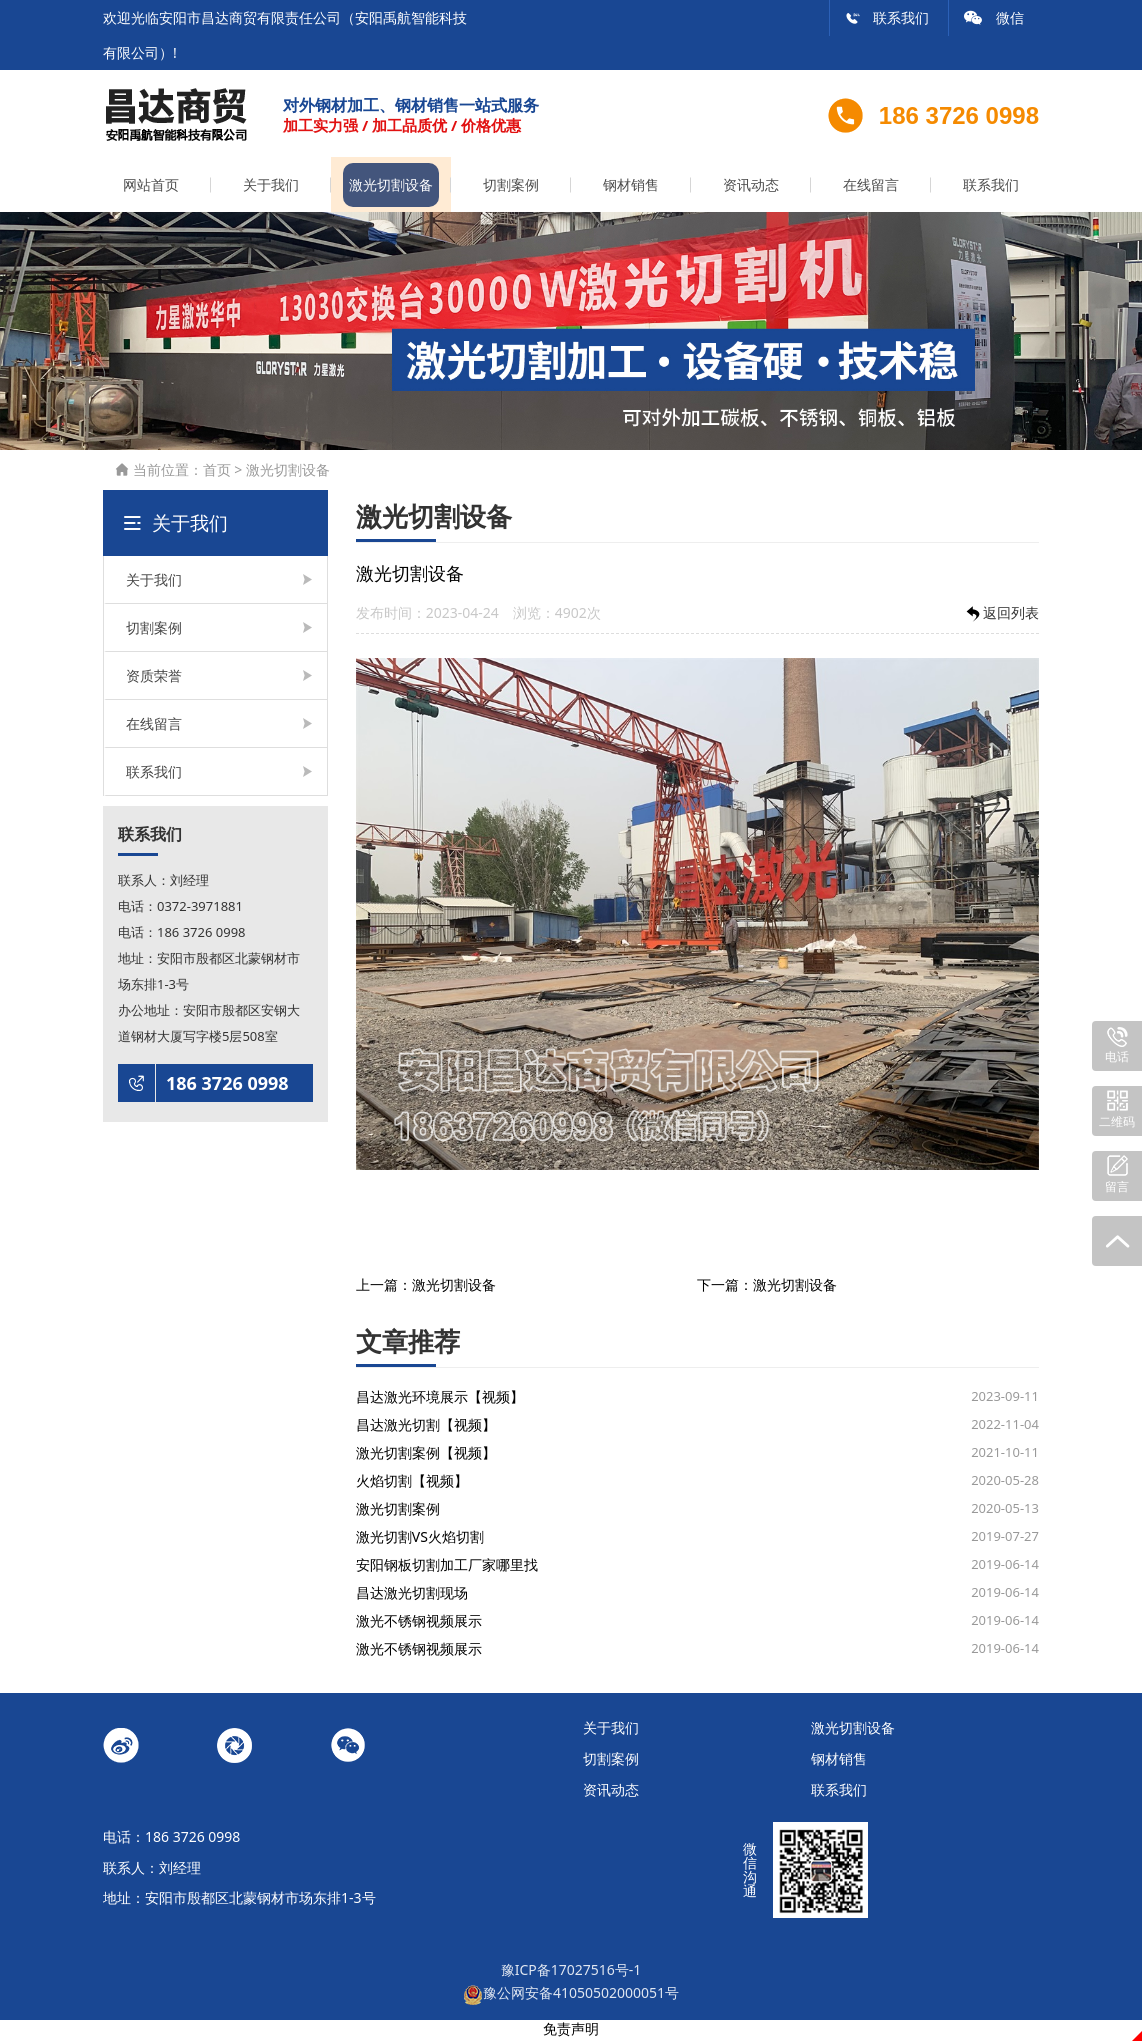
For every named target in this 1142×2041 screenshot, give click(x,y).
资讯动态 (751, 187)
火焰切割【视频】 (412, 1483)
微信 (994, 17)
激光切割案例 (398, 1511)
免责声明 (571, 2031)
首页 (217, 472)
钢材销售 (631, 187)
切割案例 (511, 187)
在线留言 (871, 187)
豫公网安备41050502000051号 (571, 1995)
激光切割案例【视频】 (426, 1455)
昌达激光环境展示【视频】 (440, 1399)
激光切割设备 (391, 187)
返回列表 (1001, 616)
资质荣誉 (154, 678)
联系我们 (887, 17)
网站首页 (151, 187)
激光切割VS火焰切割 (420, 1539)
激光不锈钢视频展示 (419, 1623)
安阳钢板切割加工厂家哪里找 (447, 1567)
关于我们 (271, 187)
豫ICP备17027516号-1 (571, 1971)
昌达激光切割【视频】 (426, 1427)
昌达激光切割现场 (412, 1595)
